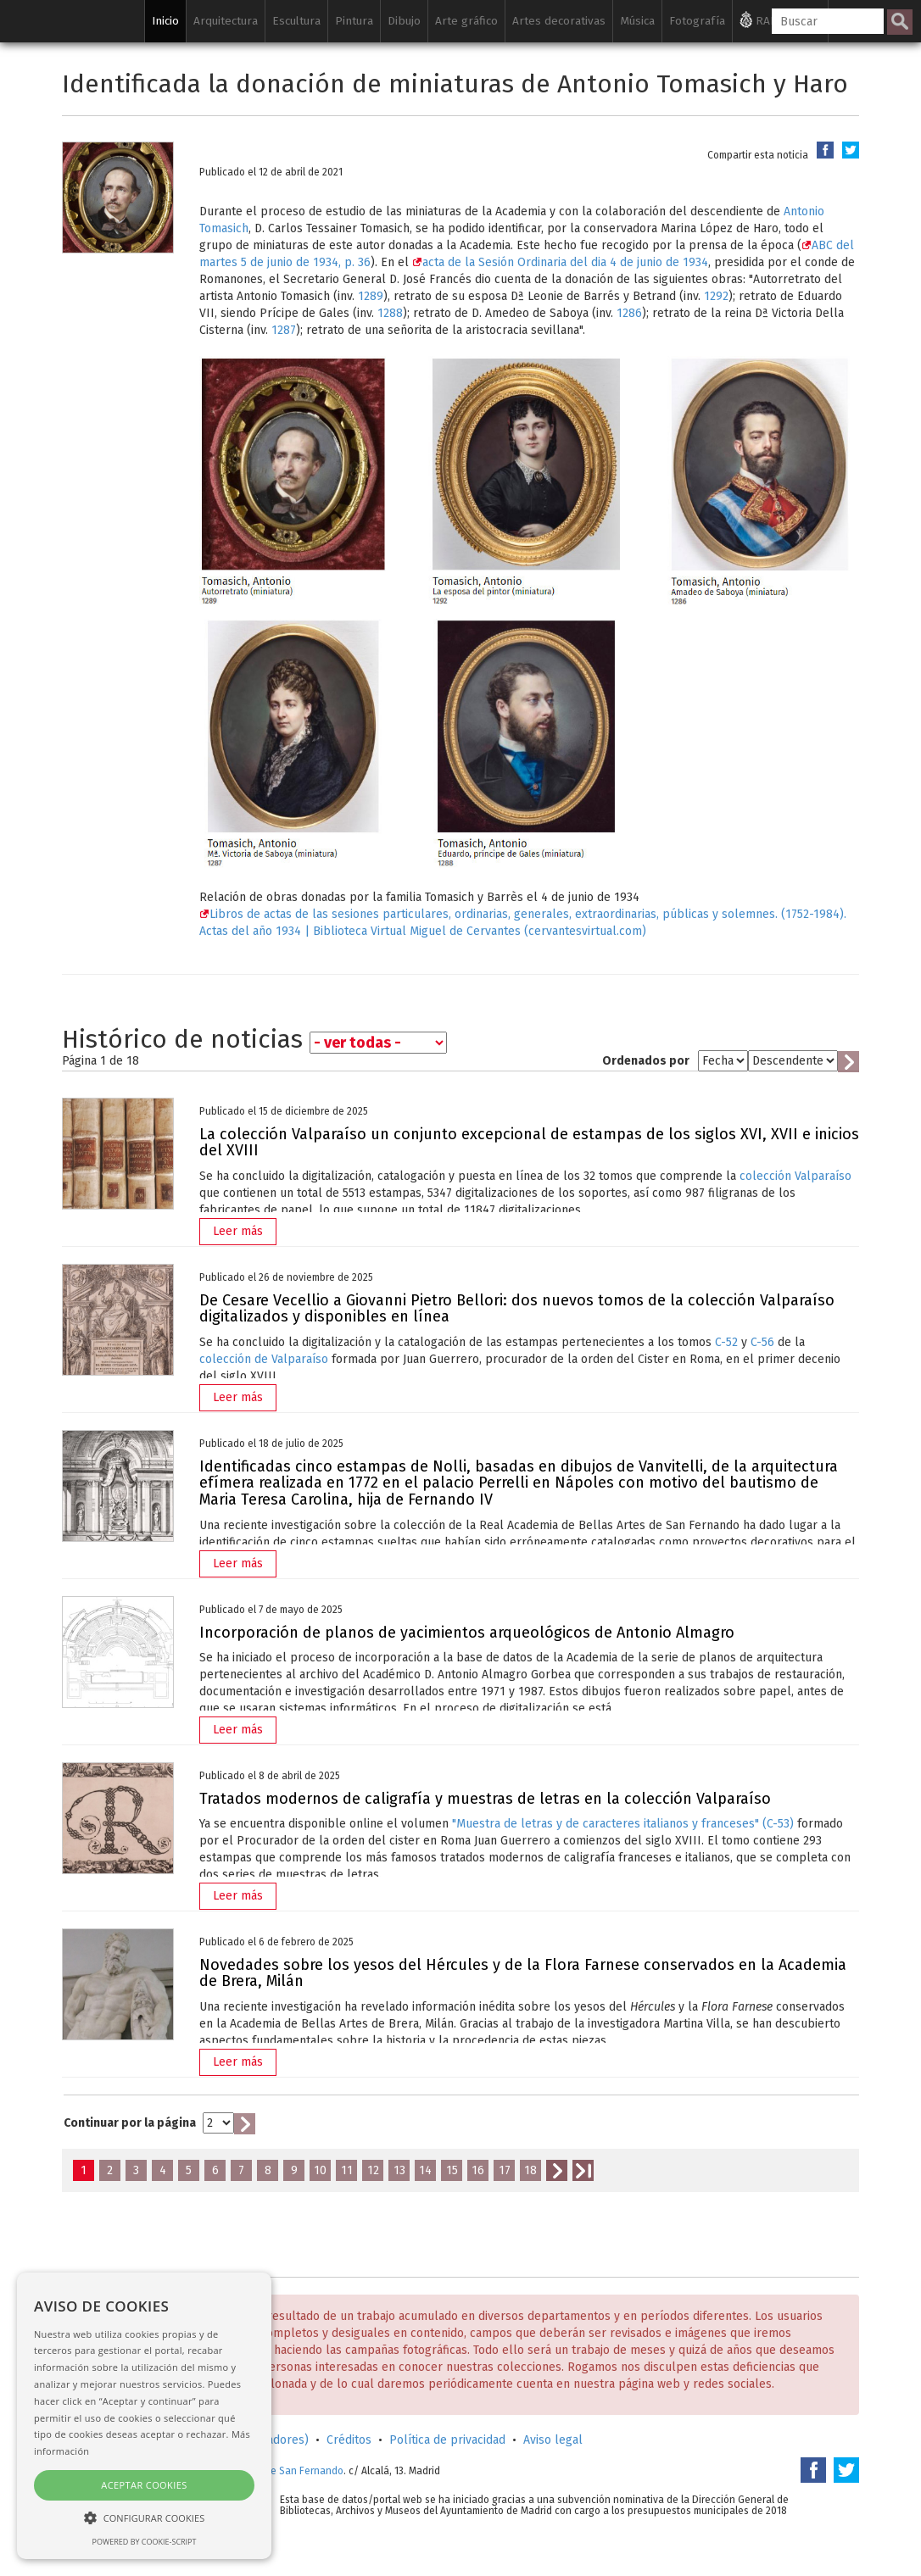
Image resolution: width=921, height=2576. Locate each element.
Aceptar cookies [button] (144, 2485)
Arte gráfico (466, 21)
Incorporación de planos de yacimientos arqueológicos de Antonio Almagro (466, 1632)
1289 (370, 296)
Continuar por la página (130, 2123)
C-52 (726, 1342)
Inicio (165, 21)
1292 (716, 296)
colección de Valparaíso (263, 1359)
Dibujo (404, 21)
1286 (629, 313)
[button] (144, 2517)
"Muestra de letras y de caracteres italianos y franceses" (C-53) (623, 1824)
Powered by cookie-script (144, 2541)
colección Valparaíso (795, 1176)
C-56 (762, 1342)
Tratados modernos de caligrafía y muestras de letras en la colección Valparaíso (485, 1798)
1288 (390, 313)
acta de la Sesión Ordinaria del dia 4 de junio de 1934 (560, 262)
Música (637, 21)
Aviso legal (553, 2440)
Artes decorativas (559, 21)
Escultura (296, 21)
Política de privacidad (447, 2440)
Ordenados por (645, 1061)
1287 (283, 330)
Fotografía (697, 21)
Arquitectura (225, 21)
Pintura (354, 21)
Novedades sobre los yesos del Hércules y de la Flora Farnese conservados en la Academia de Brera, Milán (522, 1973)
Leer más (238, 1231)
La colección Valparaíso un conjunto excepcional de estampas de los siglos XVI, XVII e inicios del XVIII (529, 1142)
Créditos (349, 2440)
